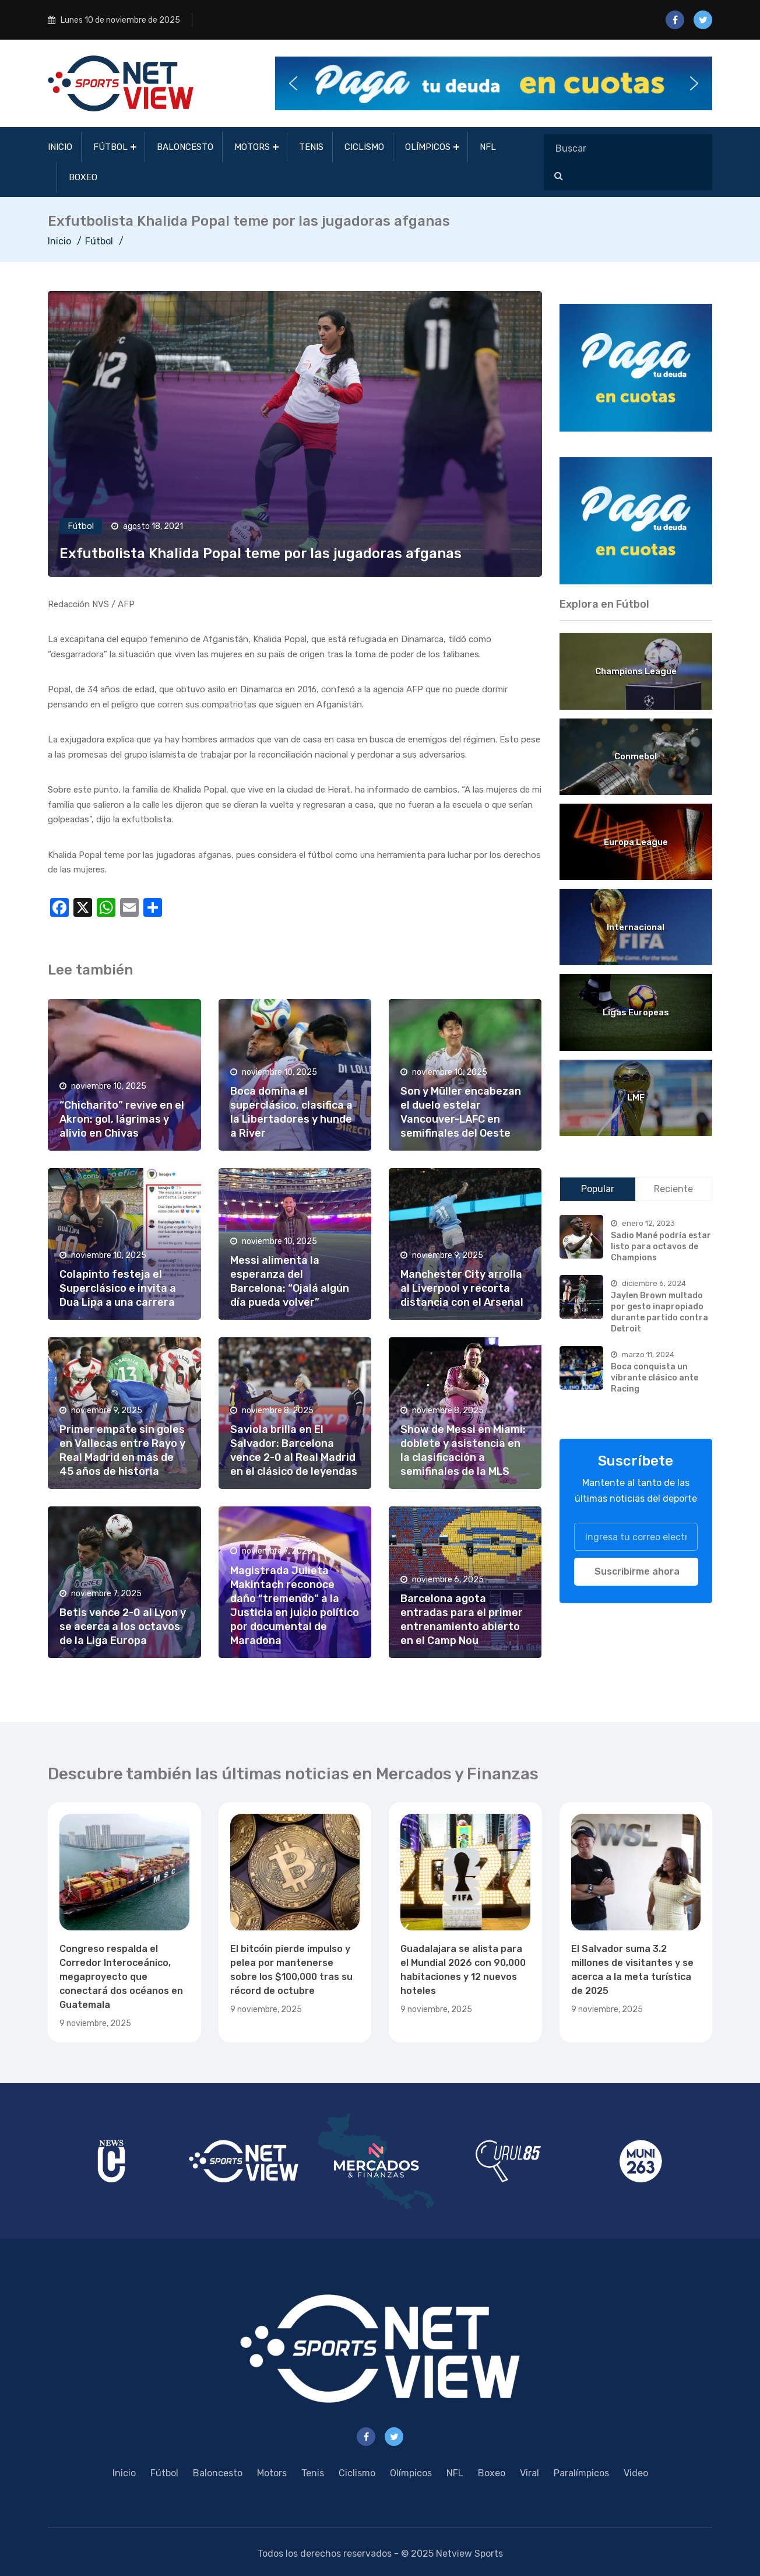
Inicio (60, 147)
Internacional (635, 927)
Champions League (636, 671)
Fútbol (110, 147)
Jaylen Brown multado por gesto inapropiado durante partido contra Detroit (659, 1312)
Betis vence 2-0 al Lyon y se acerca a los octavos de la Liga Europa (122, 1626)
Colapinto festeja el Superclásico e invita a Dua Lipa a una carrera (117, 1288)
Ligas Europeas (636, 1012)
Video (636, 2473)
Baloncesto (185, 147)
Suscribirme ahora (637, 1571)
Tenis (311, 147)
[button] (493, 83)
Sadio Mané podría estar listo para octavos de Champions (661, 1246)
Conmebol (635, 756)
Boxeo (83, 177)
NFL (488, 147)
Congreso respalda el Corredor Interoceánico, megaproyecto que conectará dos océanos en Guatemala (121, 1976)
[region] (636, 367)
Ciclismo (364, 147)
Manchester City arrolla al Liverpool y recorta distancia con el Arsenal (461, 1288)
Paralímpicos (581, 2473)
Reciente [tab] (673, 1188)
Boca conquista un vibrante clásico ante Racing (654, 1377)
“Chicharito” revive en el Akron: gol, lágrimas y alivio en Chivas (121, 1119)
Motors (252, 147)
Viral (529, 2473)
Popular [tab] (597, 1188)
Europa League (636, 842)
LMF (636, 1097)
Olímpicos (428, 147)
